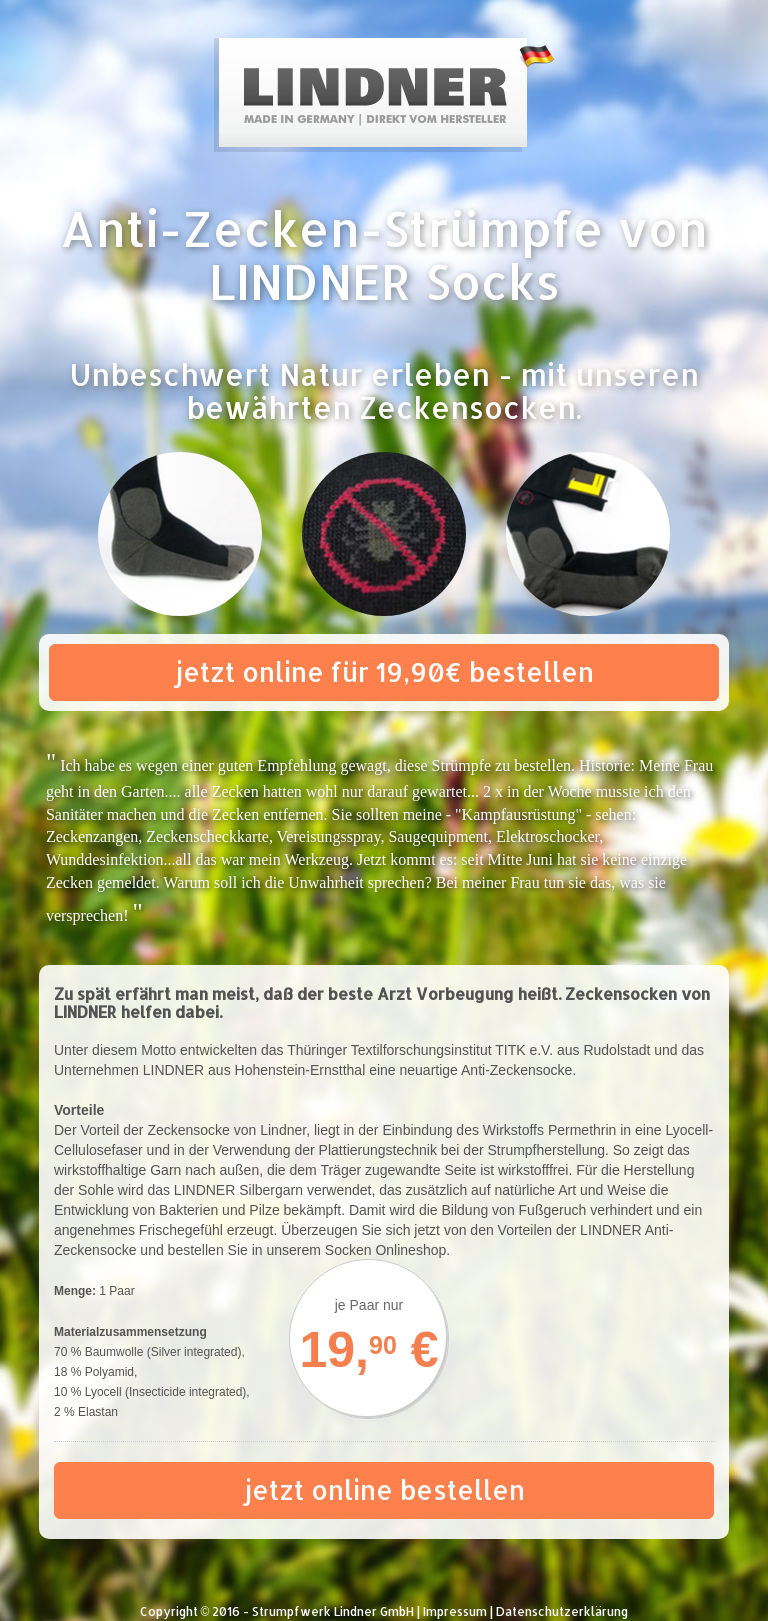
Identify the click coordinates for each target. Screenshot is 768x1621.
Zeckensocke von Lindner (226, 1130)
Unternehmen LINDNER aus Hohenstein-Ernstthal (209, 1070)
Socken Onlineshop (385, 1250)
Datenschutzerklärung (562, 1611)
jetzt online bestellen (384, 1489)
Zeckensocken (467, 407)
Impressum (455, 1611)
